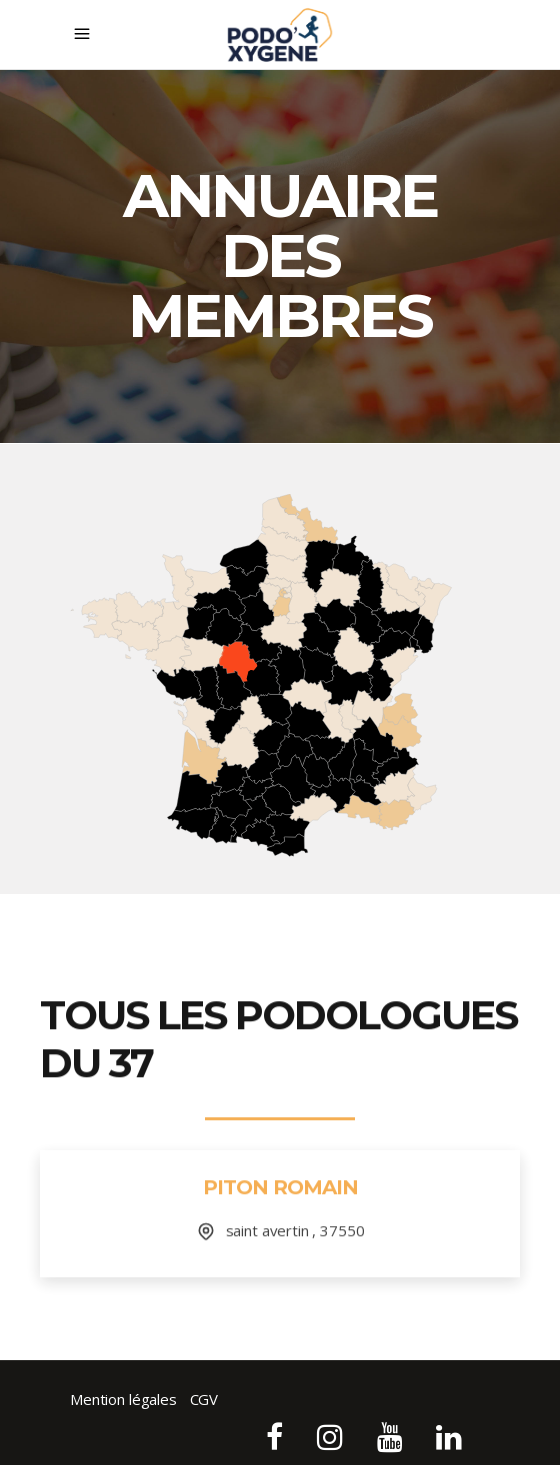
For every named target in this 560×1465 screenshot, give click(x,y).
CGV (204, 1399)
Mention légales (123, 1399)
